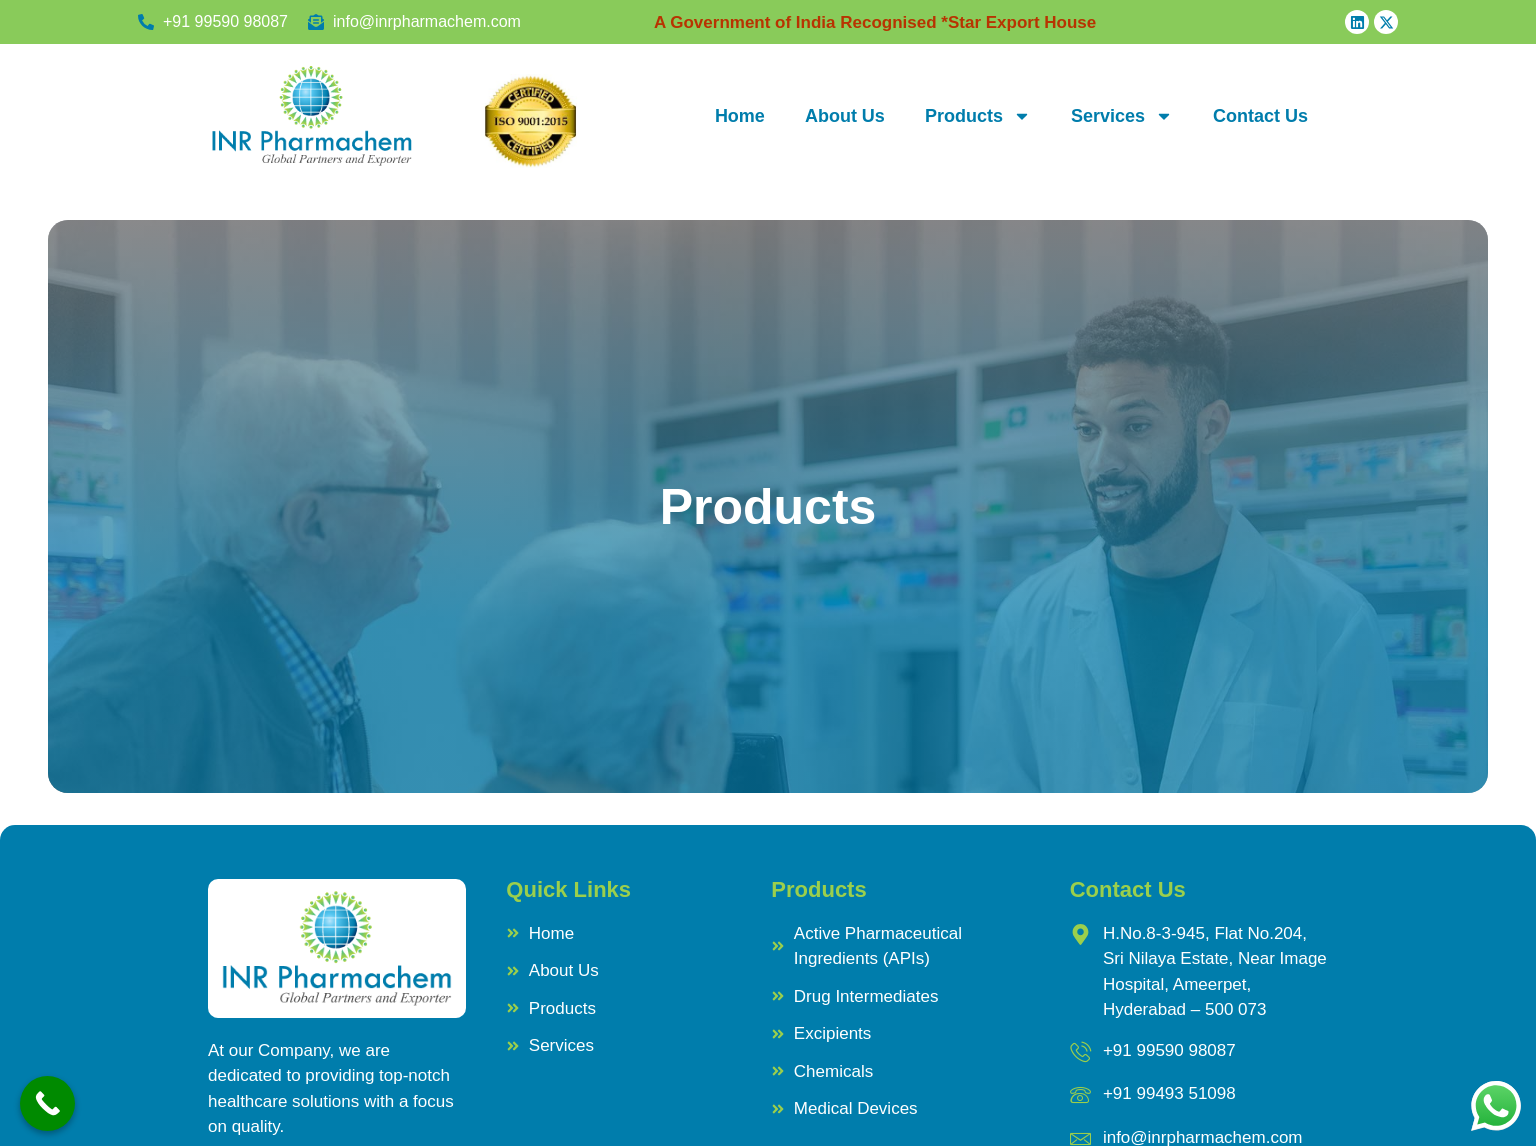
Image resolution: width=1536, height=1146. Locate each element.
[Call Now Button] (47, 1103)
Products (978, 116)
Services (1122, 116)
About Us (845, 116)
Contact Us (1260, 116)
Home (740, 116)
